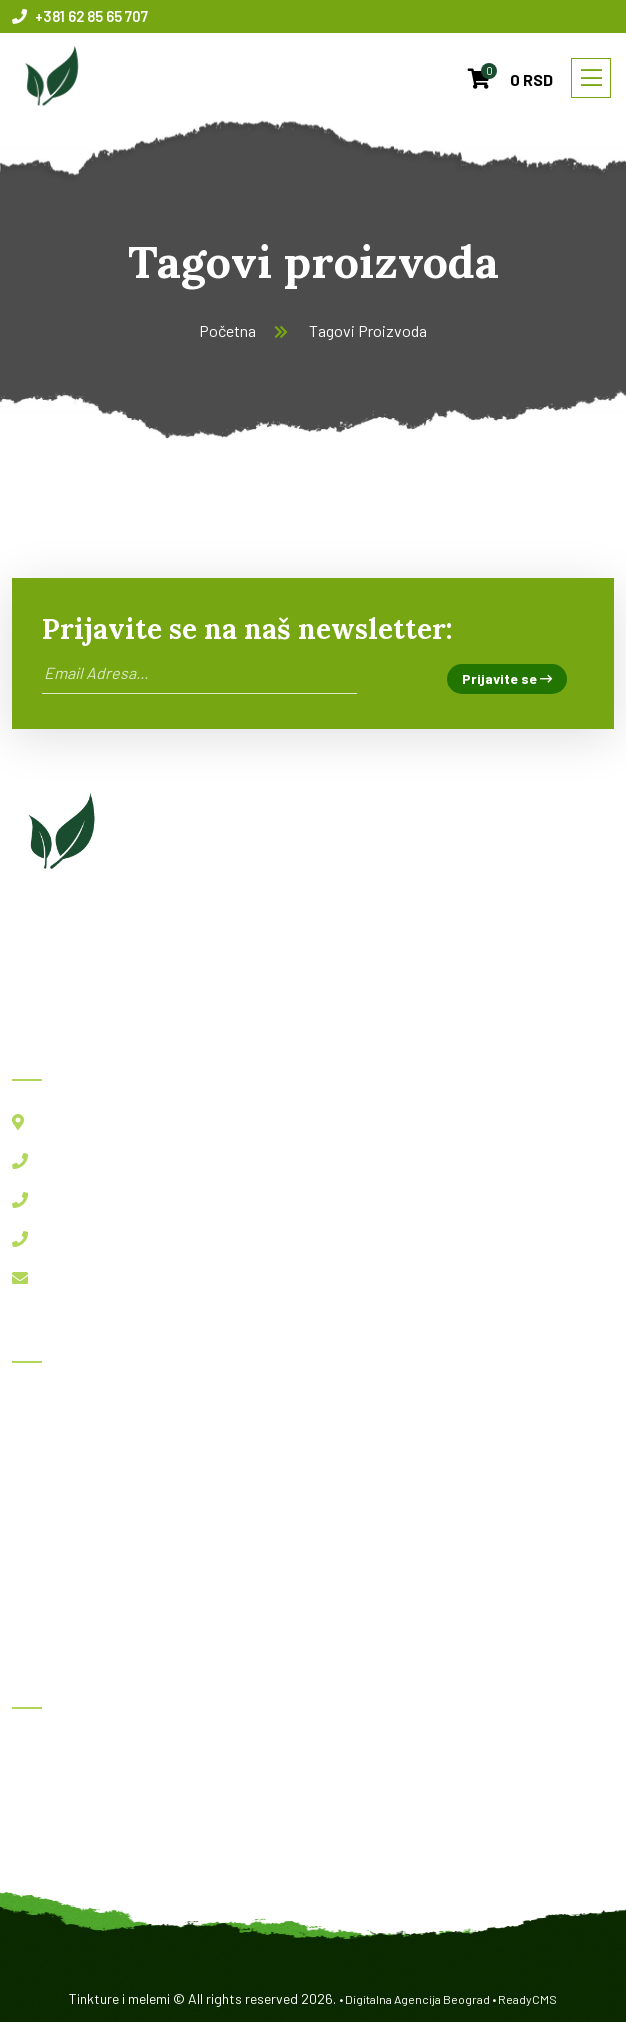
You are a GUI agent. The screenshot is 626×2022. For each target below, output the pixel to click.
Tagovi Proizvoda (368, 330)
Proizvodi (59, 1448)
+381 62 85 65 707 (80, 16)
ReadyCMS (527, 1999)
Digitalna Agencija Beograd (417, 1999)
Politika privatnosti (92, 1624)
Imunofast (62, 1838)
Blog (42, 1492)
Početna (227, 330)
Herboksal (60, 1750)
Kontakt (54, 1580)
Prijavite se (507, 678)
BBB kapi (58, 1794)
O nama (51, 1536)
